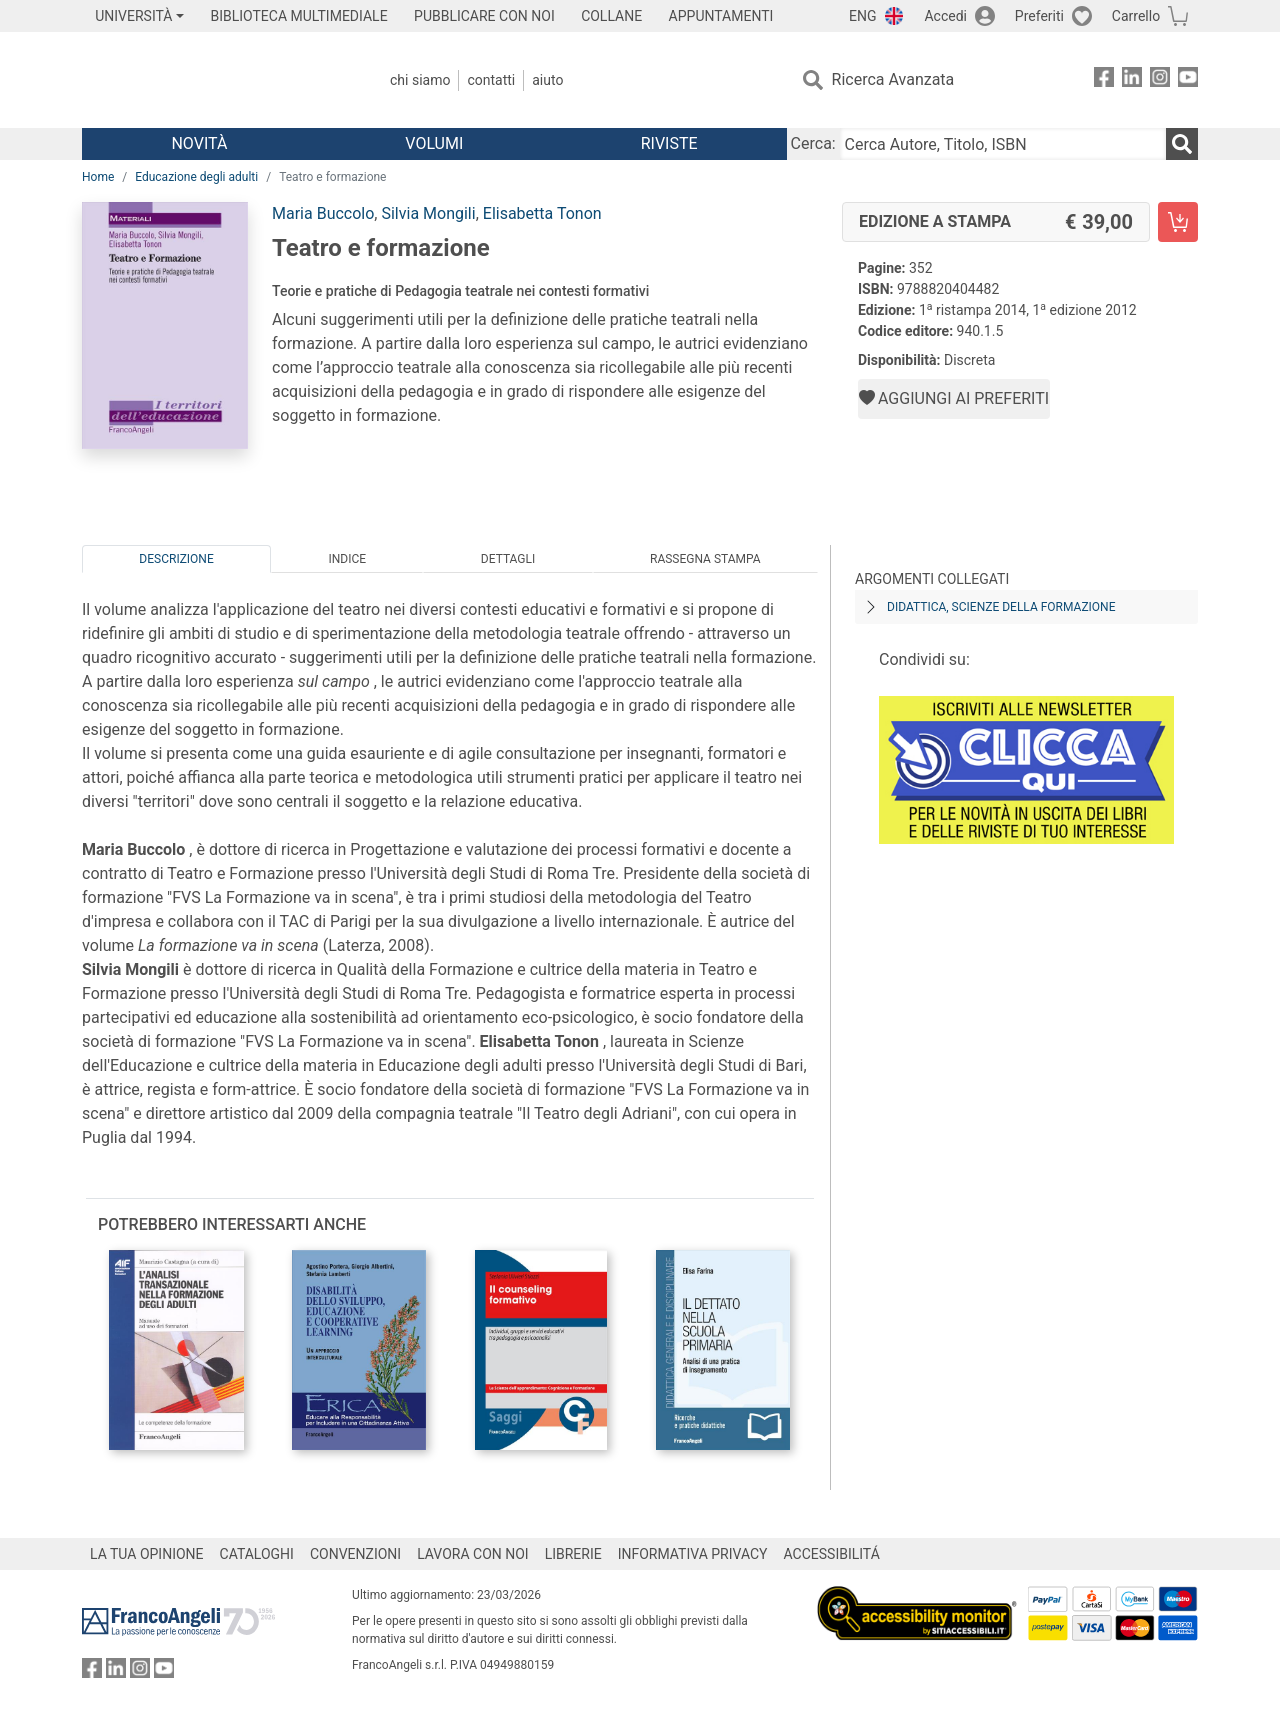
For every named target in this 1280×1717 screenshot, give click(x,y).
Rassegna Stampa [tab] (705, 559)
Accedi (945, 16)
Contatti (491, 80)
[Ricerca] (1182, 144)
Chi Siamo (420, 80)
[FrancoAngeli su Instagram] (1160, 80)
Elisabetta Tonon (542, 213)
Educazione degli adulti (196, 177)
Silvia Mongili (428, 213)
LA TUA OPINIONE (147, 1554)
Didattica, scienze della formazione (1001, 607)
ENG (862, 16)
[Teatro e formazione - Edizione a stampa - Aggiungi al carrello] (1178, 222)
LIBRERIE (573, 1554)
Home (98, 177)
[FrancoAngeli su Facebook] (1104, 80)
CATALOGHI (257, 1554)
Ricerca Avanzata (893, 79)
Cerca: (813, 143)
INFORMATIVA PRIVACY (693, 1554)
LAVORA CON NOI (473, 1554)
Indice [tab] (347, 559)
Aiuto (547, 80)
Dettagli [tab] (508, 559)
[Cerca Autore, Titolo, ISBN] (1003, 144)
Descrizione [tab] (176, 559)
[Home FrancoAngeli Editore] (214, 80)
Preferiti (1039, 16)
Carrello (1136, 16)
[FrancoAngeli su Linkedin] (1132, 80)
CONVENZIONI (355, 1554)
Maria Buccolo (323, 213)
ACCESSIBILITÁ (832, 1554)
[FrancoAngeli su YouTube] (1188, 80)
